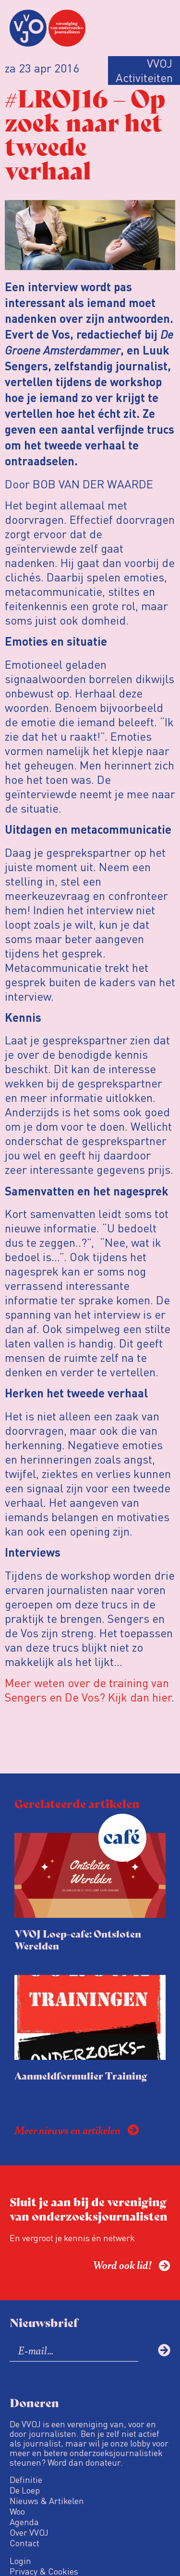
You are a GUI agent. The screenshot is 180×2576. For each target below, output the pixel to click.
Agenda (24, 2522)
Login (20, 2560)
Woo (17, 2511)
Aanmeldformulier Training (80, 2075)
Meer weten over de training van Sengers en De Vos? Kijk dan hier (88, 1689)
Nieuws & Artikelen (47, 2500)
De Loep (25, 2490)
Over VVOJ (29, 2532)
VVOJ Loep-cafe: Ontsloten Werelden (77, 1939)
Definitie (26, 2479)
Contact (24, 2543)
